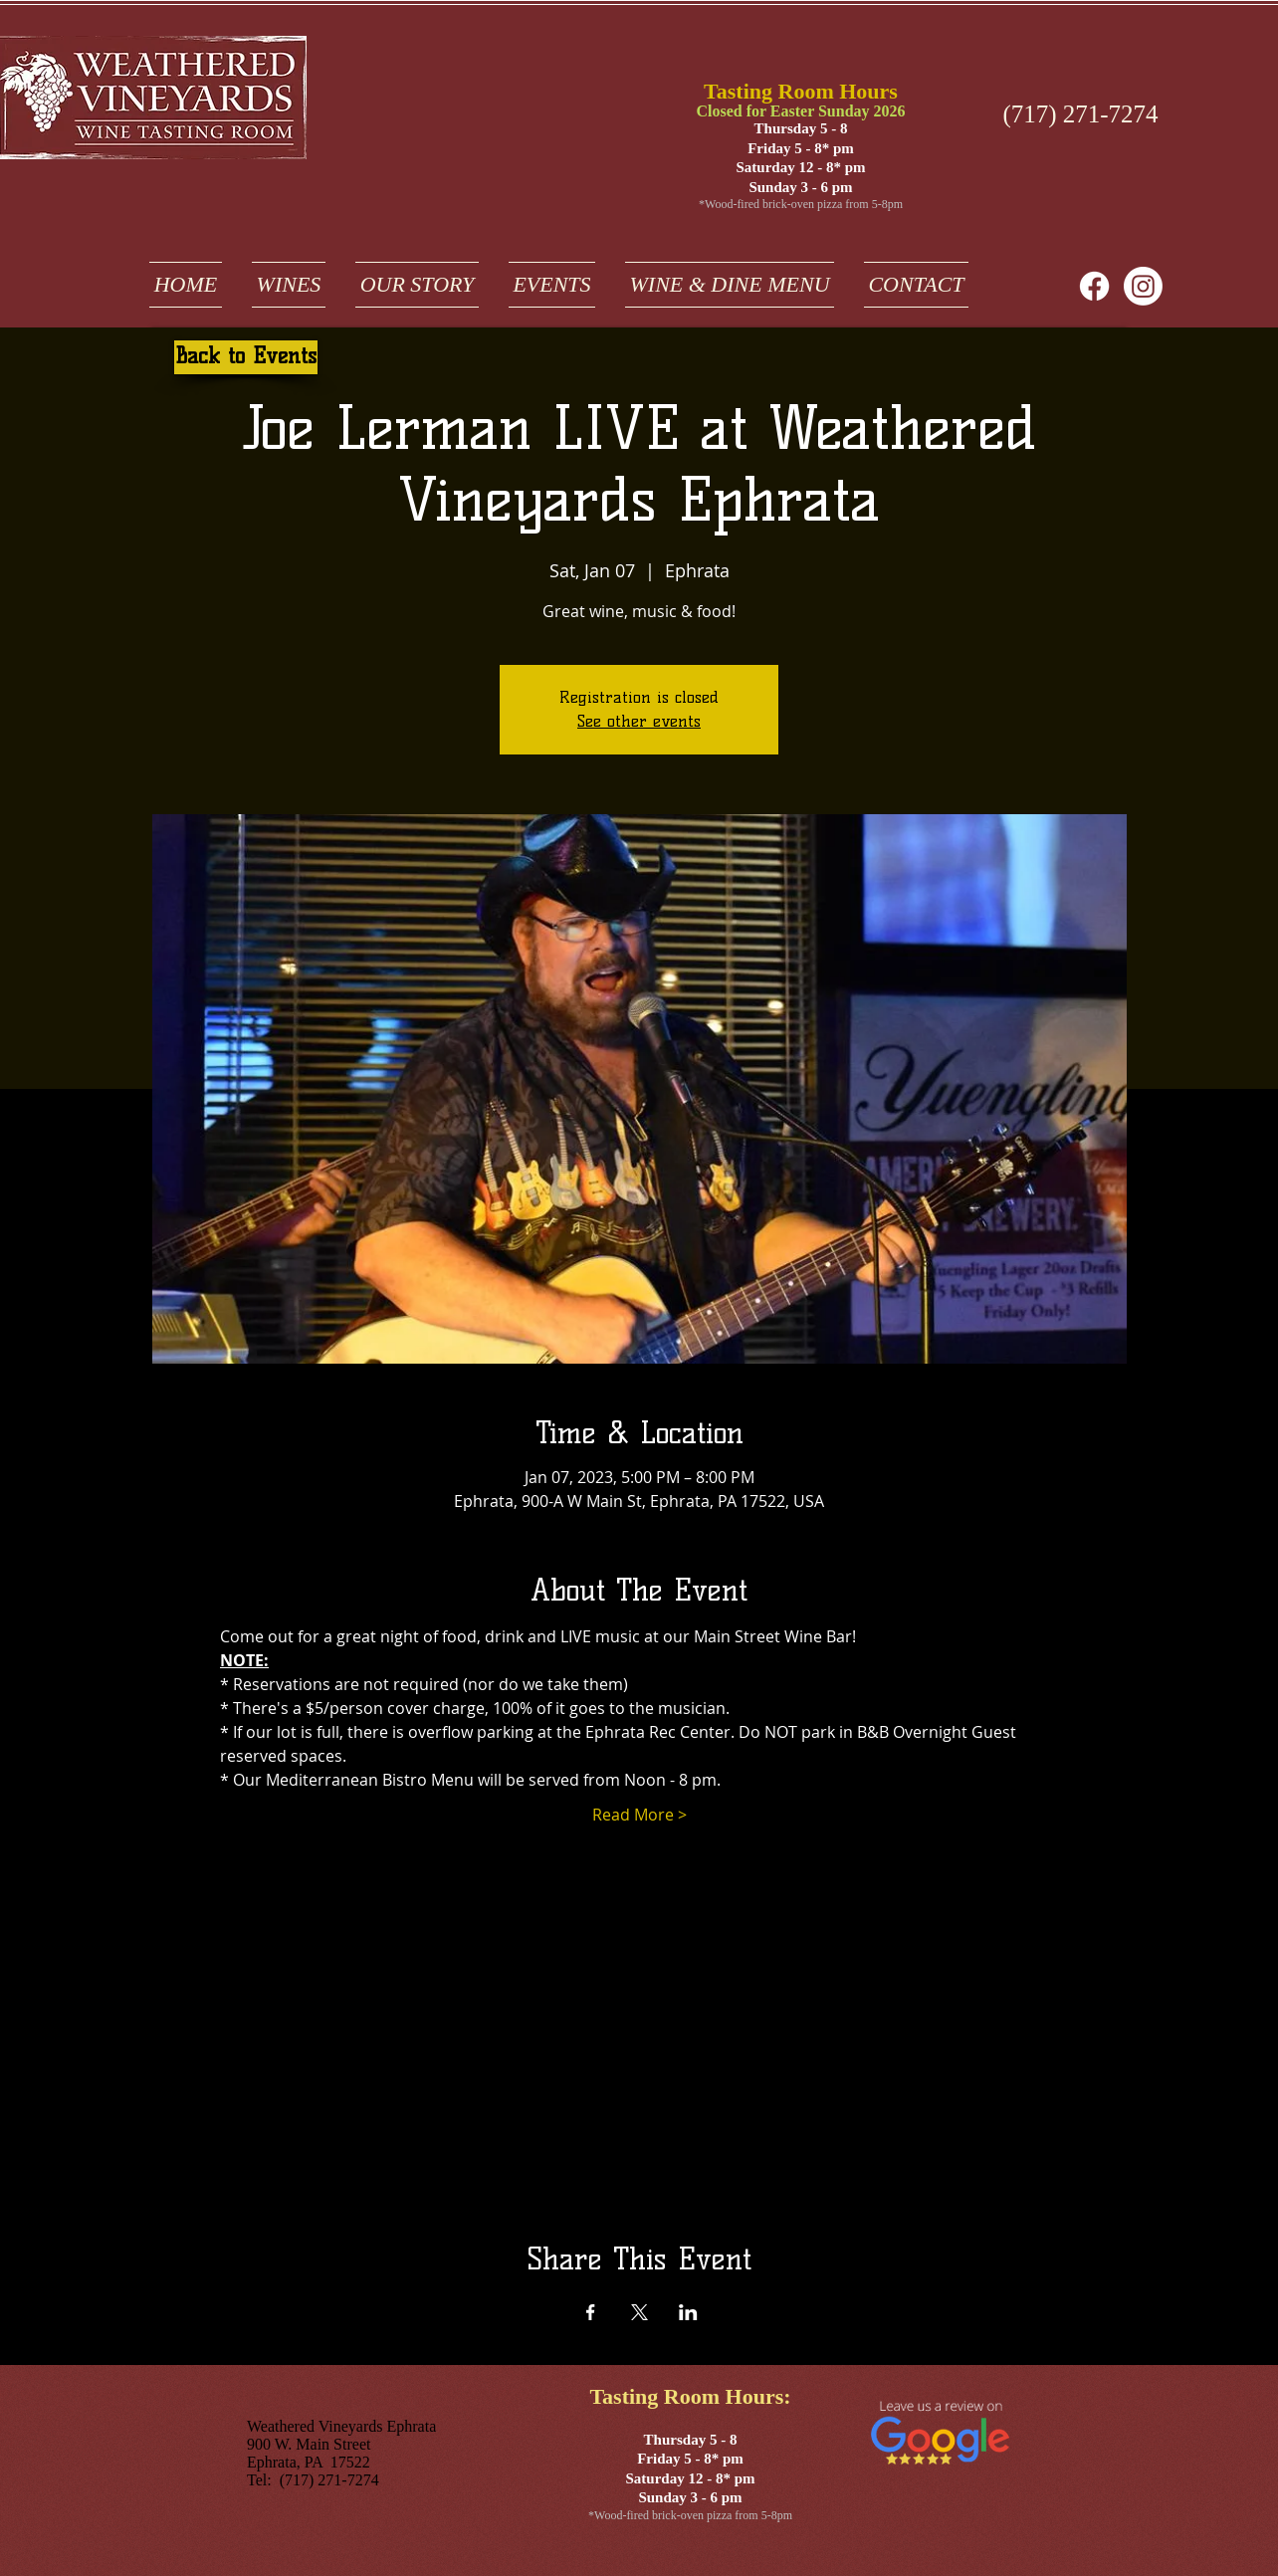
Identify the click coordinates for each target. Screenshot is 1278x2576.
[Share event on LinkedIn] (688, 2312)
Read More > (639, 1814)
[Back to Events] (246, 357)
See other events (639, 721)
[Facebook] (1094, 286)
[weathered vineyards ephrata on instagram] (1143, 286)
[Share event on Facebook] (590, 2312)
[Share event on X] (639, 2312)
